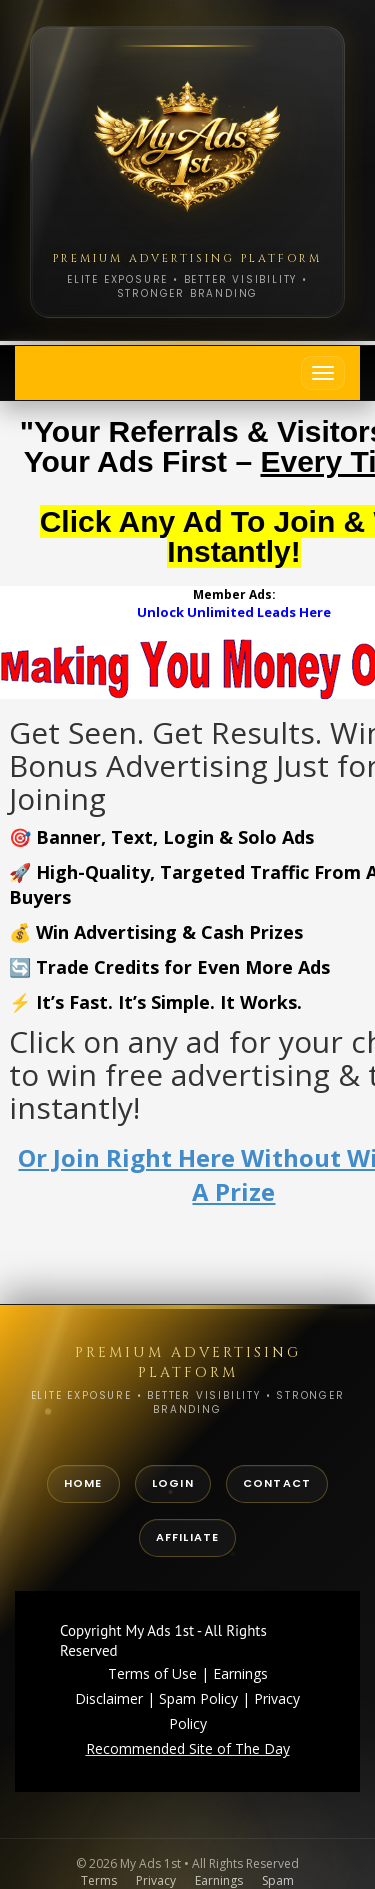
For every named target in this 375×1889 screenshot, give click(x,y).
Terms (99, 1880)
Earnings (219, 1880)
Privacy (156, 1880)
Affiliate (188, 1537)
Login (173, 1483)
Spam (278, 1880)
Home (83, 1483)
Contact (277, 1483)
